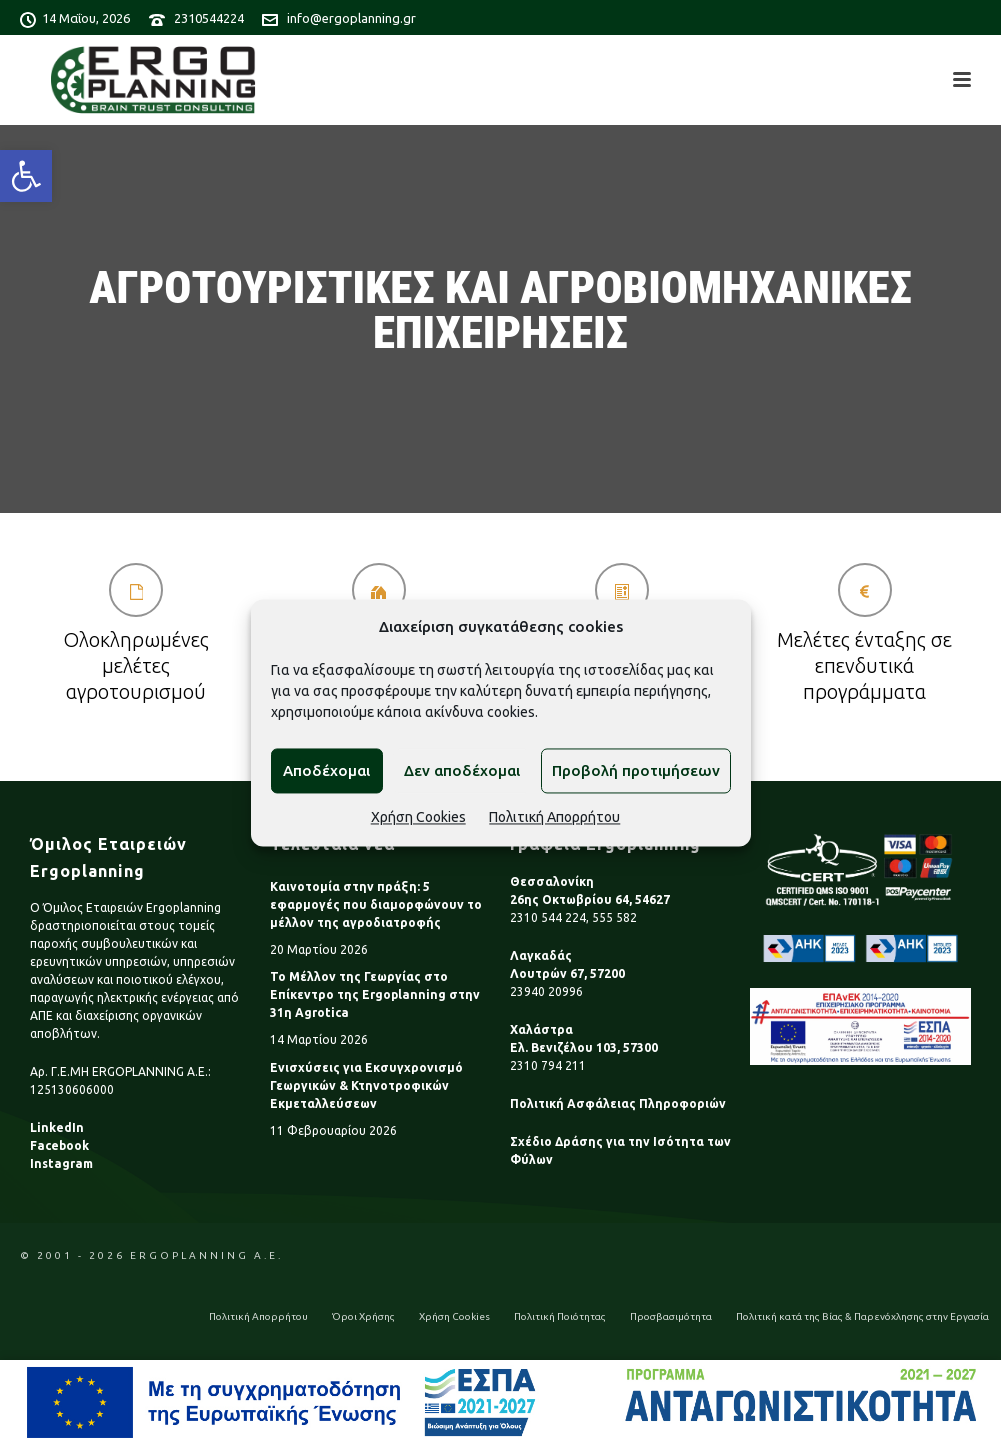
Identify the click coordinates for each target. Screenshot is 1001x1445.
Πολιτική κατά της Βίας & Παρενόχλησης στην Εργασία (862, 1316)
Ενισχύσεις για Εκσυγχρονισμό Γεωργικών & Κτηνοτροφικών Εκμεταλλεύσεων (366, 1085)
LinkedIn (57, 1127)
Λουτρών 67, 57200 (567, 973)
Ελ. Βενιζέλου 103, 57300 (584, 1047)
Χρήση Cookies (418, 818)
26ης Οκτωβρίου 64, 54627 (590, 899)
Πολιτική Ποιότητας (560, 1316)
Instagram (61, 1163)
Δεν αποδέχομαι (462, 770)
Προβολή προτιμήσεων (636, 770)
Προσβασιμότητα (671, 1316)
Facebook (59, 1145)
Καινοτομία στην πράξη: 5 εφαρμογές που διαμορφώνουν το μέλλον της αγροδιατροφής (376, 904)
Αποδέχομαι (326, 770)
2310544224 (209, 18)
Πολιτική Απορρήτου (554, 818)
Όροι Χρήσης (363, 1316)
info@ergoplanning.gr (351, 18)
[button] (26, 176)
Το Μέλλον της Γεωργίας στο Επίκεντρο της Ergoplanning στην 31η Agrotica (375, 994)
